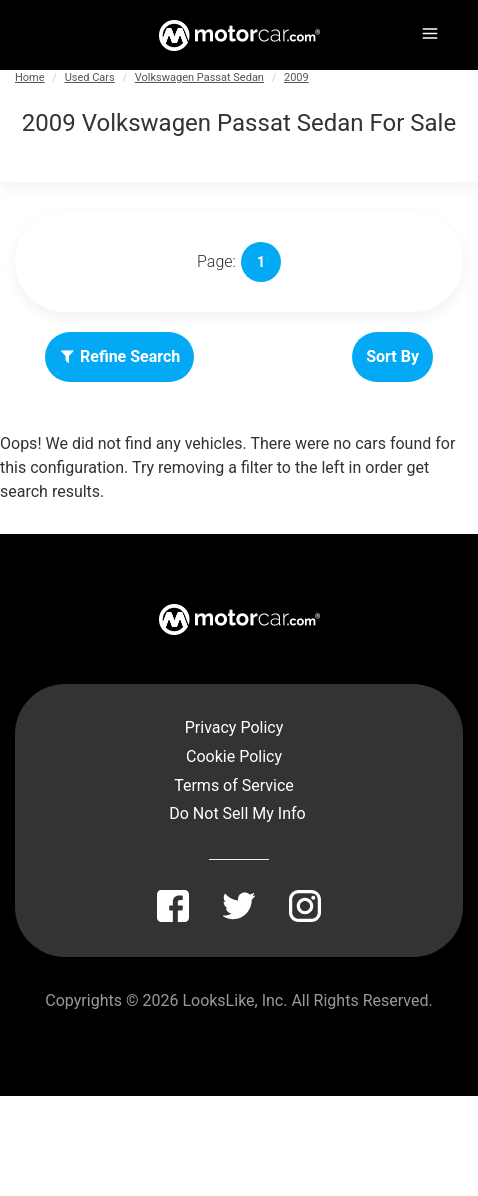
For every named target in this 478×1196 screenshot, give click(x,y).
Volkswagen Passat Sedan (199, 77)
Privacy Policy (234, 727)
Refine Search (119, 356)
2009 (296, 77)
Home (30, 77)
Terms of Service (234, 785)
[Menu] (428, 30)
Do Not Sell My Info (237, 813)
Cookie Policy (234, 756)
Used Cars (90, 77)
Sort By (392, 356)
